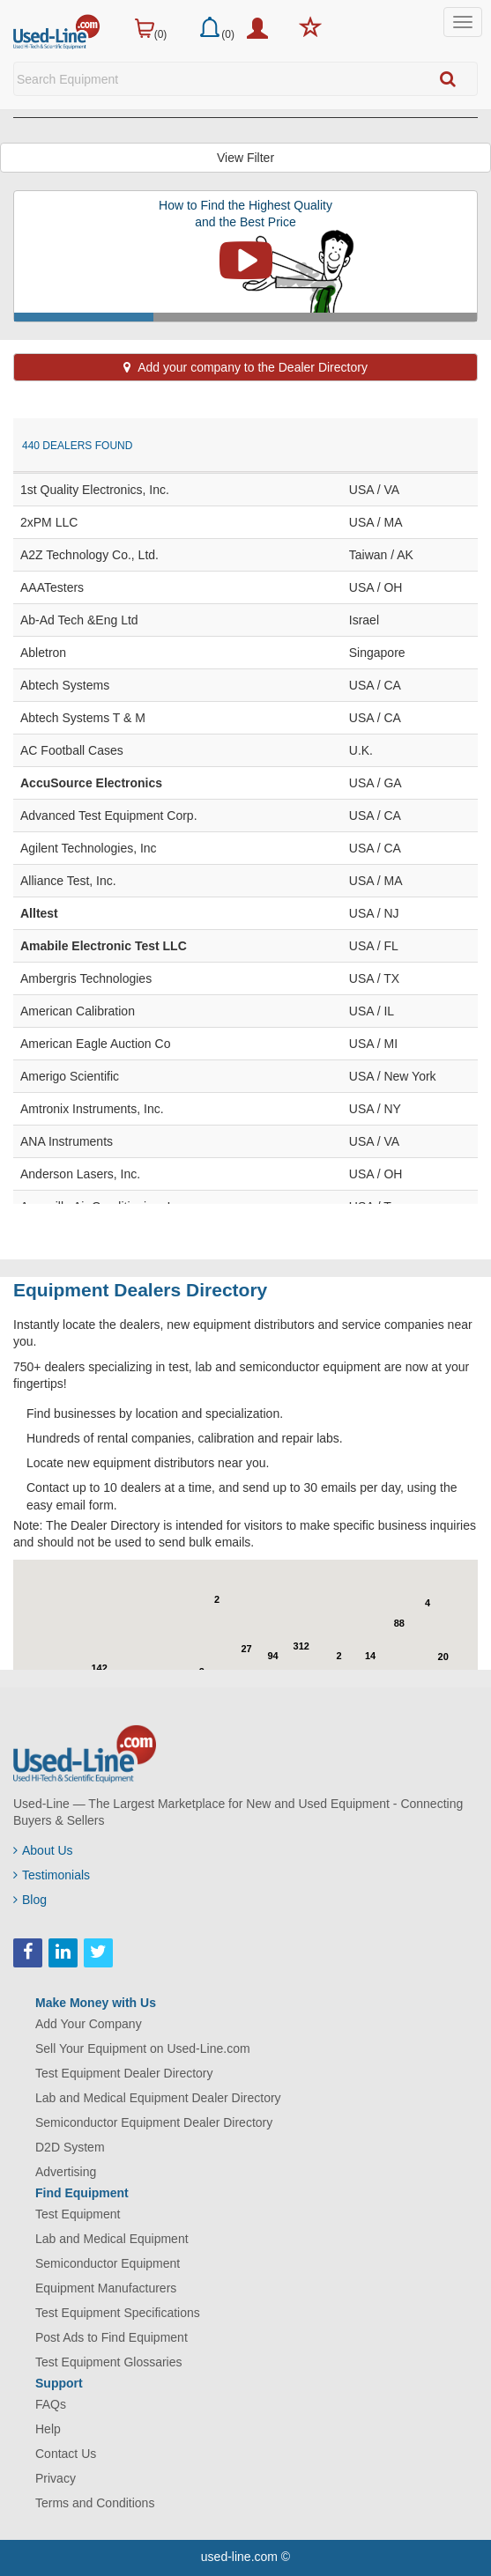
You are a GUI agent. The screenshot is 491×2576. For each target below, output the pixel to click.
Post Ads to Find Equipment (111, 2337)
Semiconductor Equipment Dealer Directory (153, 2122)
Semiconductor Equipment (107, 2263)
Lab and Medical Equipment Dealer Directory (158, 2098)
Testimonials (51, 1875)
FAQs (50, 2404)
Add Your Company (88, 2024)
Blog (30, 1900)
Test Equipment (78, 2214)
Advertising (65, 2172)
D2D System (70, 2147)
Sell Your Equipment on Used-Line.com (142, 2048)
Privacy (55, 2478)
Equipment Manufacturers (105, 2288)
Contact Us (65, 2454)
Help (48, 2429)
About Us (43, 1850)
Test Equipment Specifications (117, 2313)
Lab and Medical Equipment (112, 2239)
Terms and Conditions (94, 2503)
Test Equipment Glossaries (108, 2362)
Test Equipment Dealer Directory (124, 2073)
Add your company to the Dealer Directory (245, 367)
